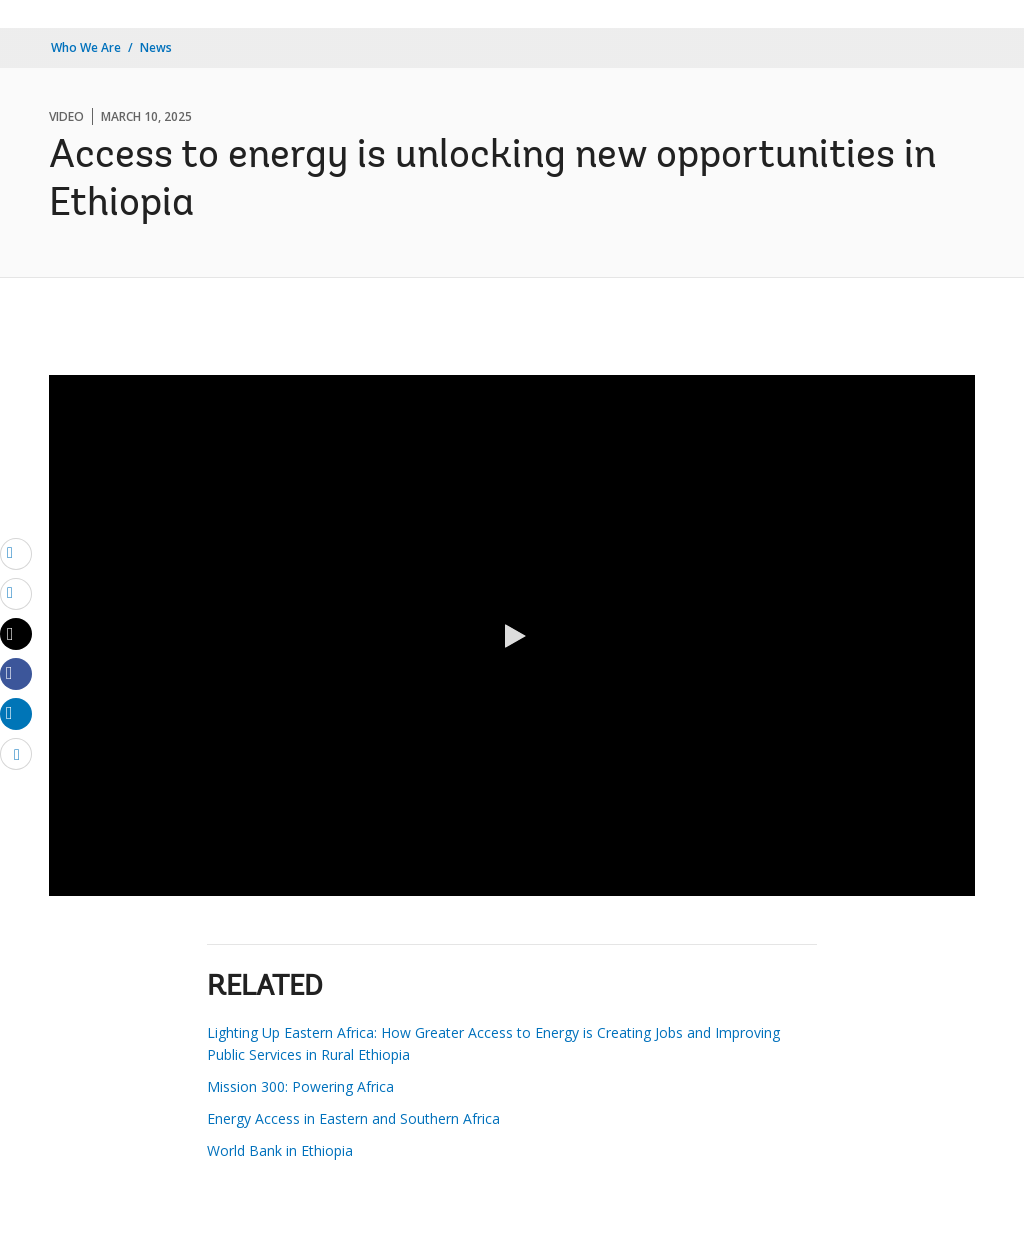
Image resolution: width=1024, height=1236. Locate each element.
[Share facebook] (16, 673)
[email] (16, 553)
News (156, 47)
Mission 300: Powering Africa (300, 1086)
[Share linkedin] (16, 713)
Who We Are (86, 47)
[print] (16, 593)
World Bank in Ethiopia (280, 1150)
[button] (512, 636)
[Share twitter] (16, 634)
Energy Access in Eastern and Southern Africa (353, 1118)
